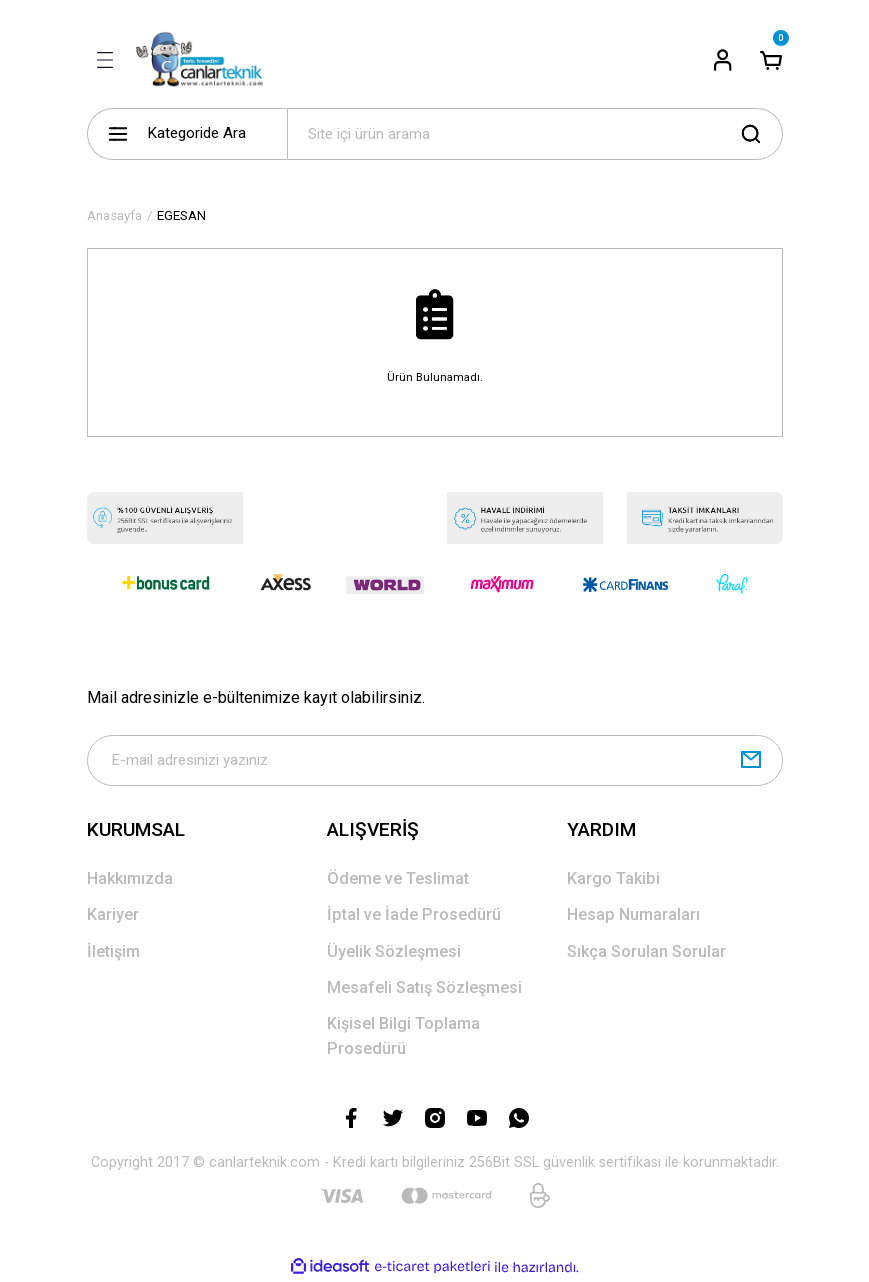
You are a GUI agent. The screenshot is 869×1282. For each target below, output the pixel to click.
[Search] (535, 134)
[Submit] (751, 761)
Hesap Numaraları (633, 915)
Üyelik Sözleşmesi (394, 951)
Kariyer (113, 915)
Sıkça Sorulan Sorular (646, 951)
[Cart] (771, 60)
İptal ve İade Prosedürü (414, 915)
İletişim (113, 951)
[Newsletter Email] (435, 761)
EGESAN (181, 215)
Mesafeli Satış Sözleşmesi (424, 988)
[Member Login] (723, 60)
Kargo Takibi (613, 879)
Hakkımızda (130, 879)
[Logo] (206, 60)
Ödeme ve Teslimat (398, 879)
